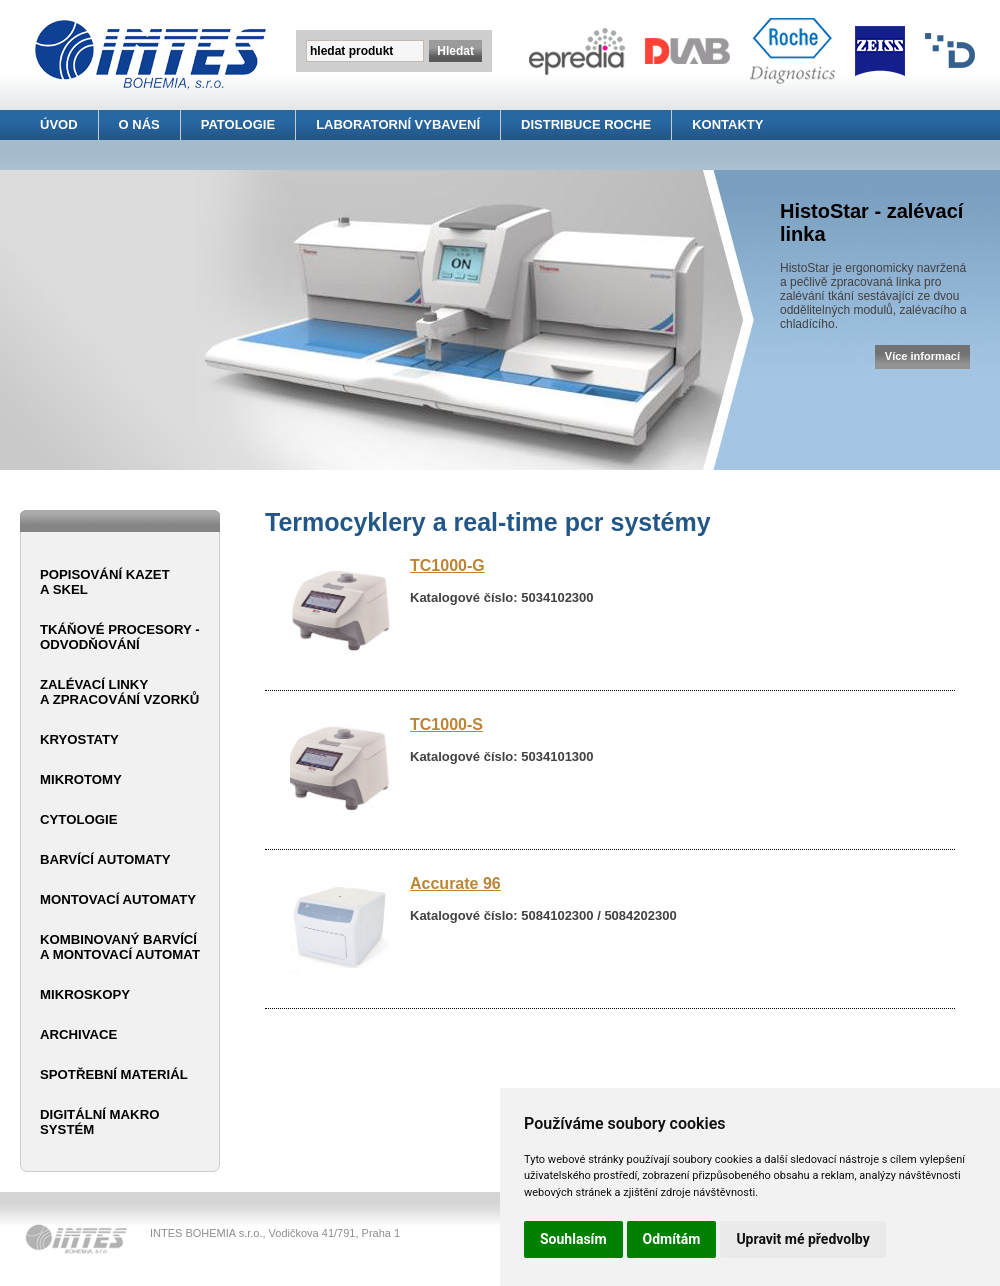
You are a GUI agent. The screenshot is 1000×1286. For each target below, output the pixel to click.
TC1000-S (446, 724)
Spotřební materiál (114, 1074)
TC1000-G (447, 565)
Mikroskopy (85, 994)
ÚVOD (59, 124)
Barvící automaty (105, 859)
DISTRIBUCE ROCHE (586, 124)
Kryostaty (79, 739)
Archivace (78, 1034)
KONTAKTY (727, 124)
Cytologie (78, 819)
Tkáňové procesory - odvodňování (120, 637)
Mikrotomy (81, 779)
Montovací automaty (118, 899)
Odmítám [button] (672, 1239)
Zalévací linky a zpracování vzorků (119, 692)
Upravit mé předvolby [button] (802, 1239)
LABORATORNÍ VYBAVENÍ (398, 124)
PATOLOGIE (238, 124)
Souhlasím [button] (573, 1239)
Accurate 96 (455, 883)
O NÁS (139, 124)
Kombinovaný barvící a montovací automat (120, 947)
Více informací (922, 356)
